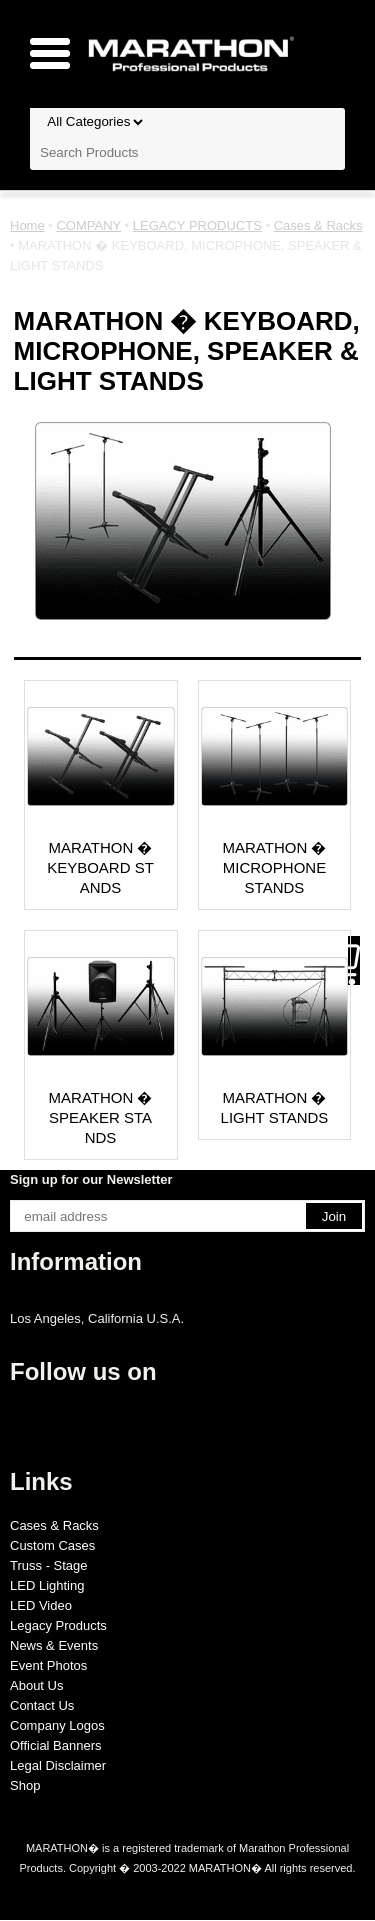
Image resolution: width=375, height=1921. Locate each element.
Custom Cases (52, 1545)
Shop (25, 1785)
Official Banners (56, 1745)
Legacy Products (58, 1625)
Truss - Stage (49, 1565)
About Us (36, 1685)
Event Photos (48, 1665)
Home (27, 225)
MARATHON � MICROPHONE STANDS (275, 867)
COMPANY (88, 225)
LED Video (41, 1605)
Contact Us (42, 1705)
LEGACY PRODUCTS (197, 225)
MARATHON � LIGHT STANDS (275, 1107)
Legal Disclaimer (58, 1765)
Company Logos (57, 1725)
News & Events (54, 1645)
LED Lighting (47, 1585)
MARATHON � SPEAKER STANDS (101, 1117)
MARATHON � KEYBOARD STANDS (100, 867)
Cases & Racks (318, 225)
